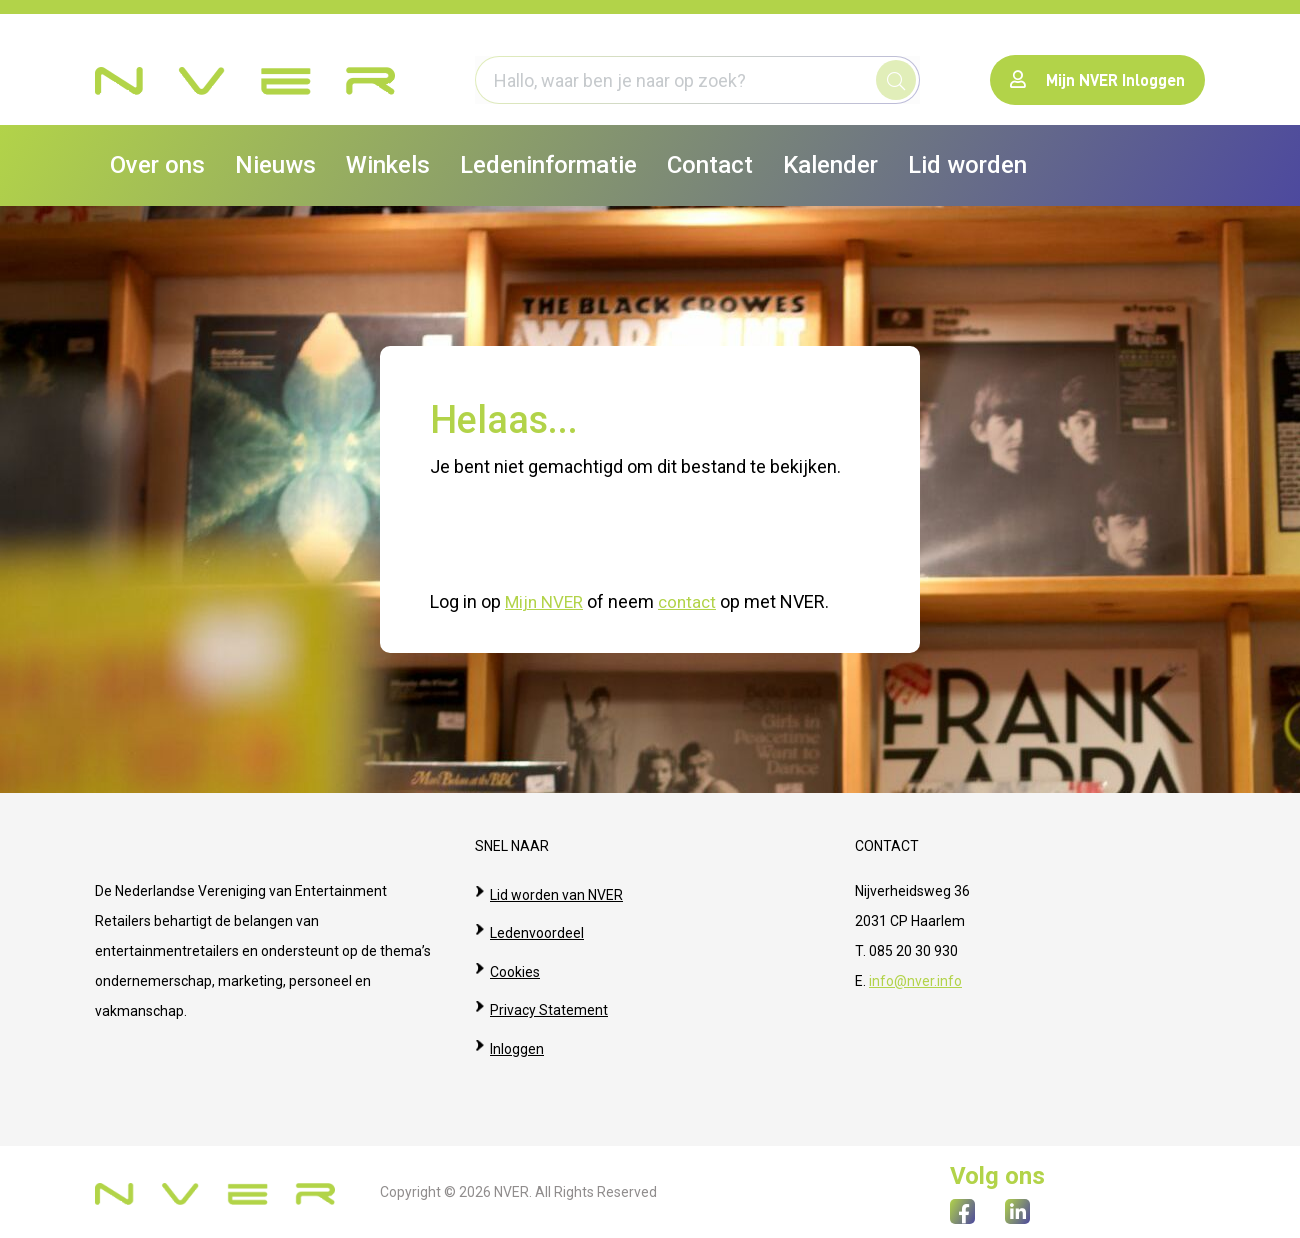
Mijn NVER (546, 601)
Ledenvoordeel (537, 920)
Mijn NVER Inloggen (1097, 79)
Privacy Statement (549, 980)
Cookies (515, 950)
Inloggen (517, 1010)
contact (693, 601)
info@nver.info (915, 980)
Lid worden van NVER (556, 890)
